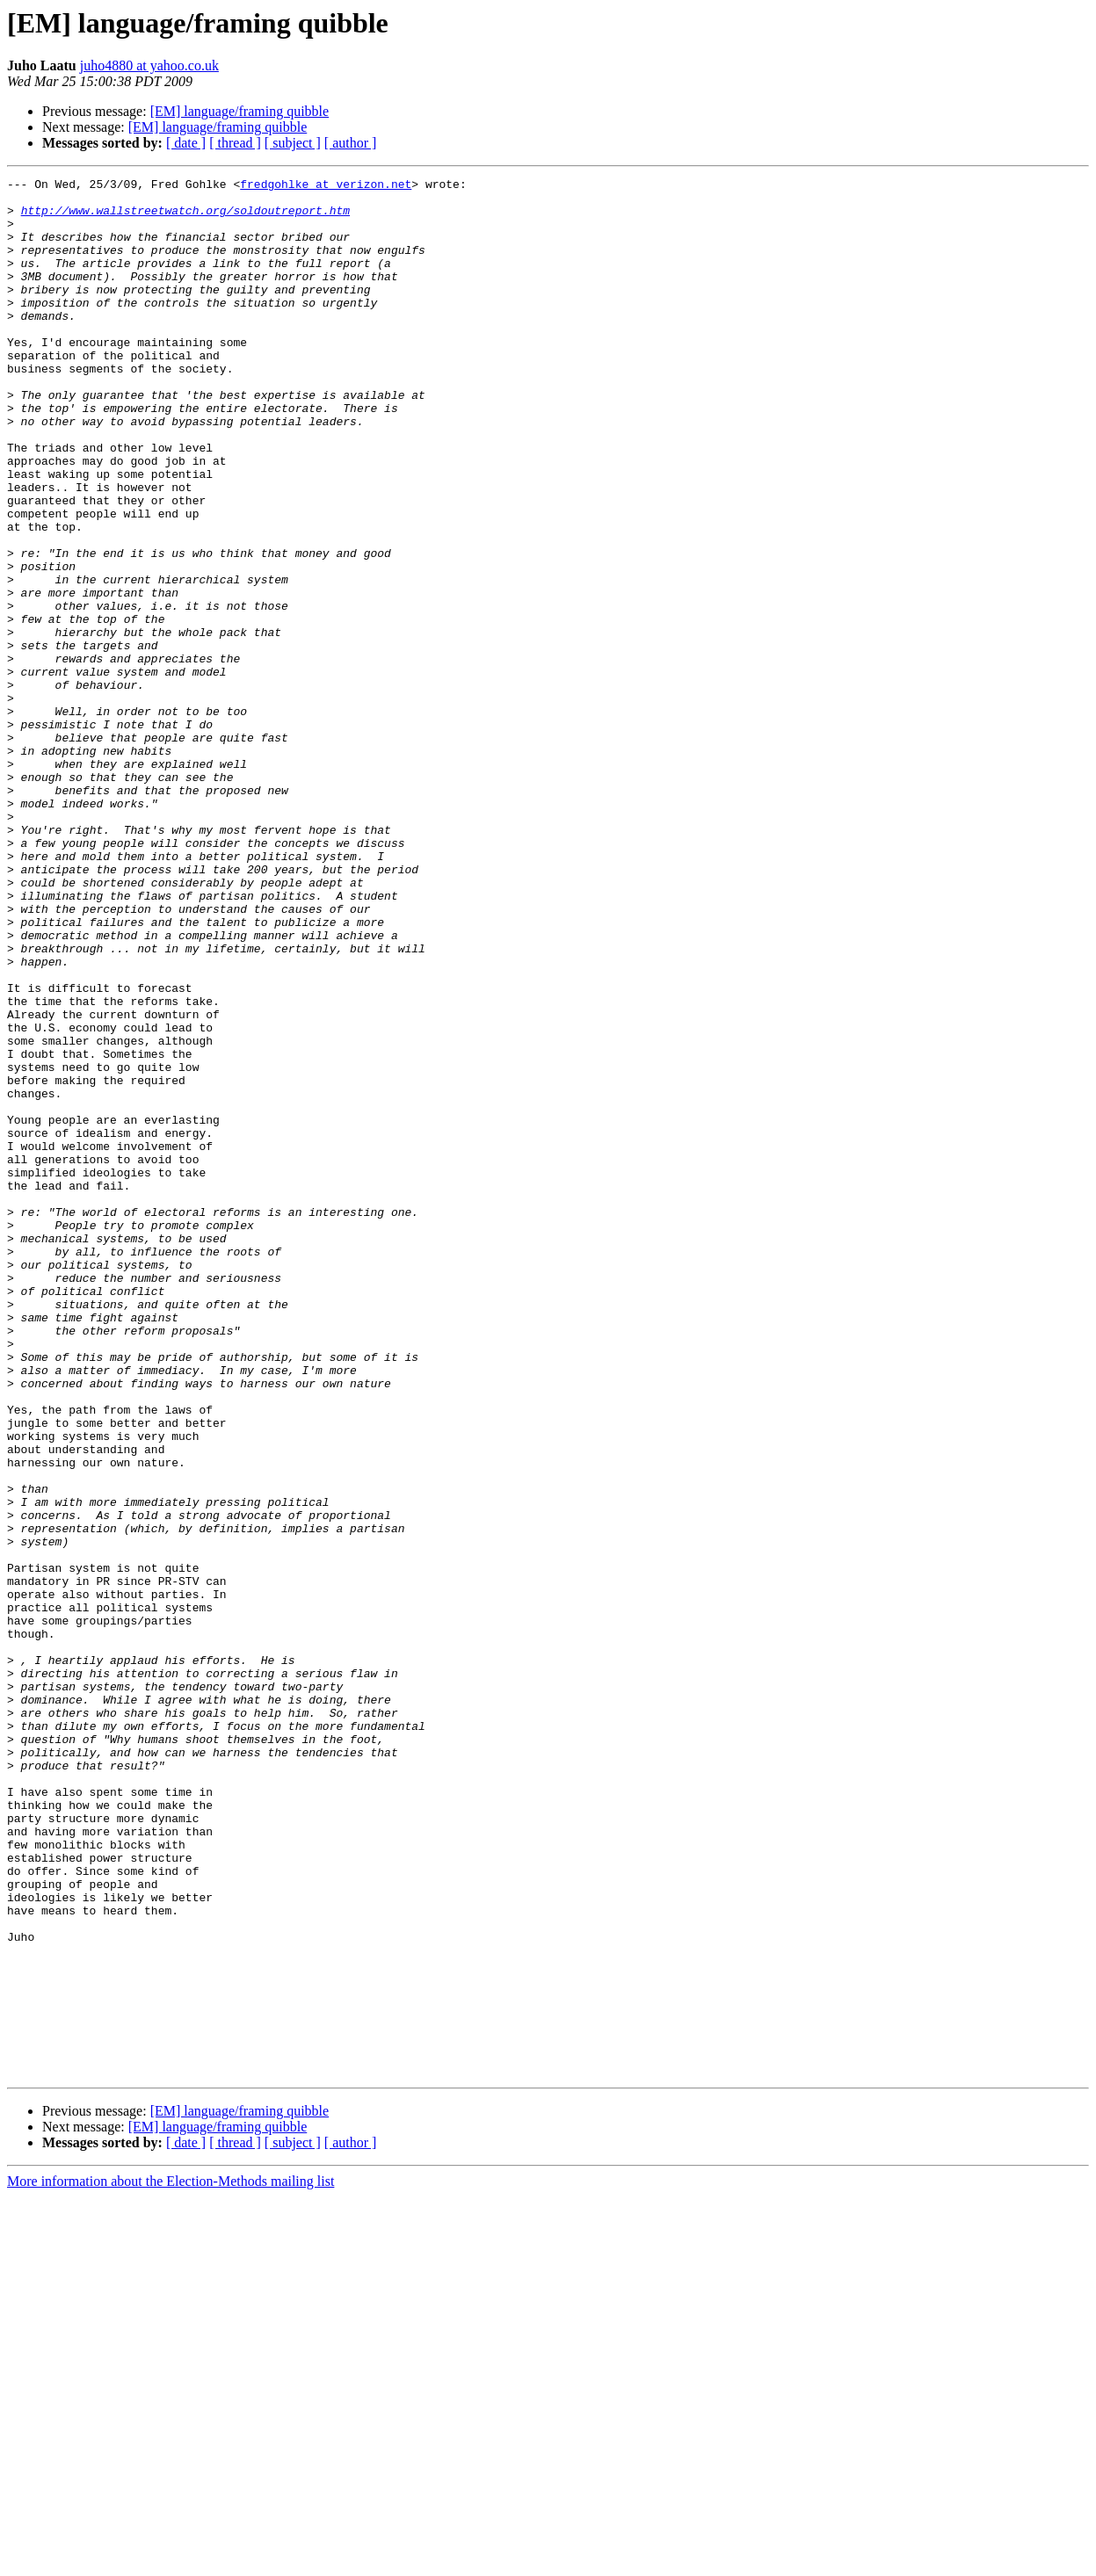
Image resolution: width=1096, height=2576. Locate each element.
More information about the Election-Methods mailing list (170, 2560)
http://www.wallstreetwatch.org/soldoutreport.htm (185, 218)
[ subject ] (293, 142)
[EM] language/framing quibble (240, 111)
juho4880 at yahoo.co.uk (149, 65)
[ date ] (186, 142)
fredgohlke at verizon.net (325, 186)
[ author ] (350, 142)
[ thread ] (235, 142)
